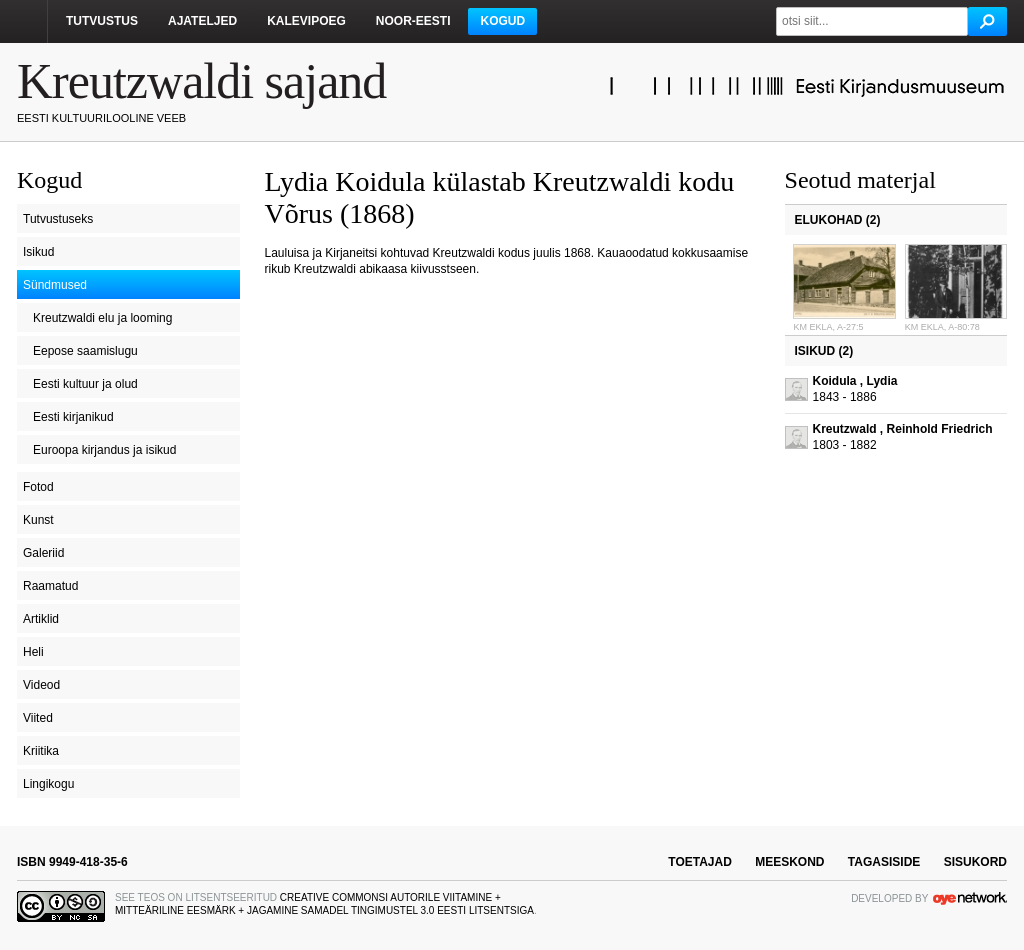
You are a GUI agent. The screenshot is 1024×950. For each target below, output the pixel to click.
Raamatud (50, 586)
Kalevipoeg (306, 21)
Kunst (38, 520)
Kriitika (41, 751)
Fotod (38, 487)
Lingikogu (48, 784)
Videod (41, 685)
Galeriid (43, 553)
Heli (33, 652)
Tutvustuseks (58, 219)
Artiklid (41, 619)
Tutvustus (102, 21)
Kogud (502, 21)
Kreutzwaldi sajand (201, 81)
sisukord (975, 862)
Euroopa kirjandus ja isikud (104, 450)
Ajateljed (202, 21)
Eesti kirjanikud (73, 417)
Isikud (38, 252)
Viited (38, 718)
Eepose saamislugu (85, 351)
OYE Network (970, 898)
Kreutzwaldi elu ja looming (102, 318)
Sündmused (55, 285)
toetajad (700, 862)
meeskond (789, 862)
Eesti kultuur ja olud (85, 384)
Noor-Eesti (413, 21)
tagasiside (884, 862)
